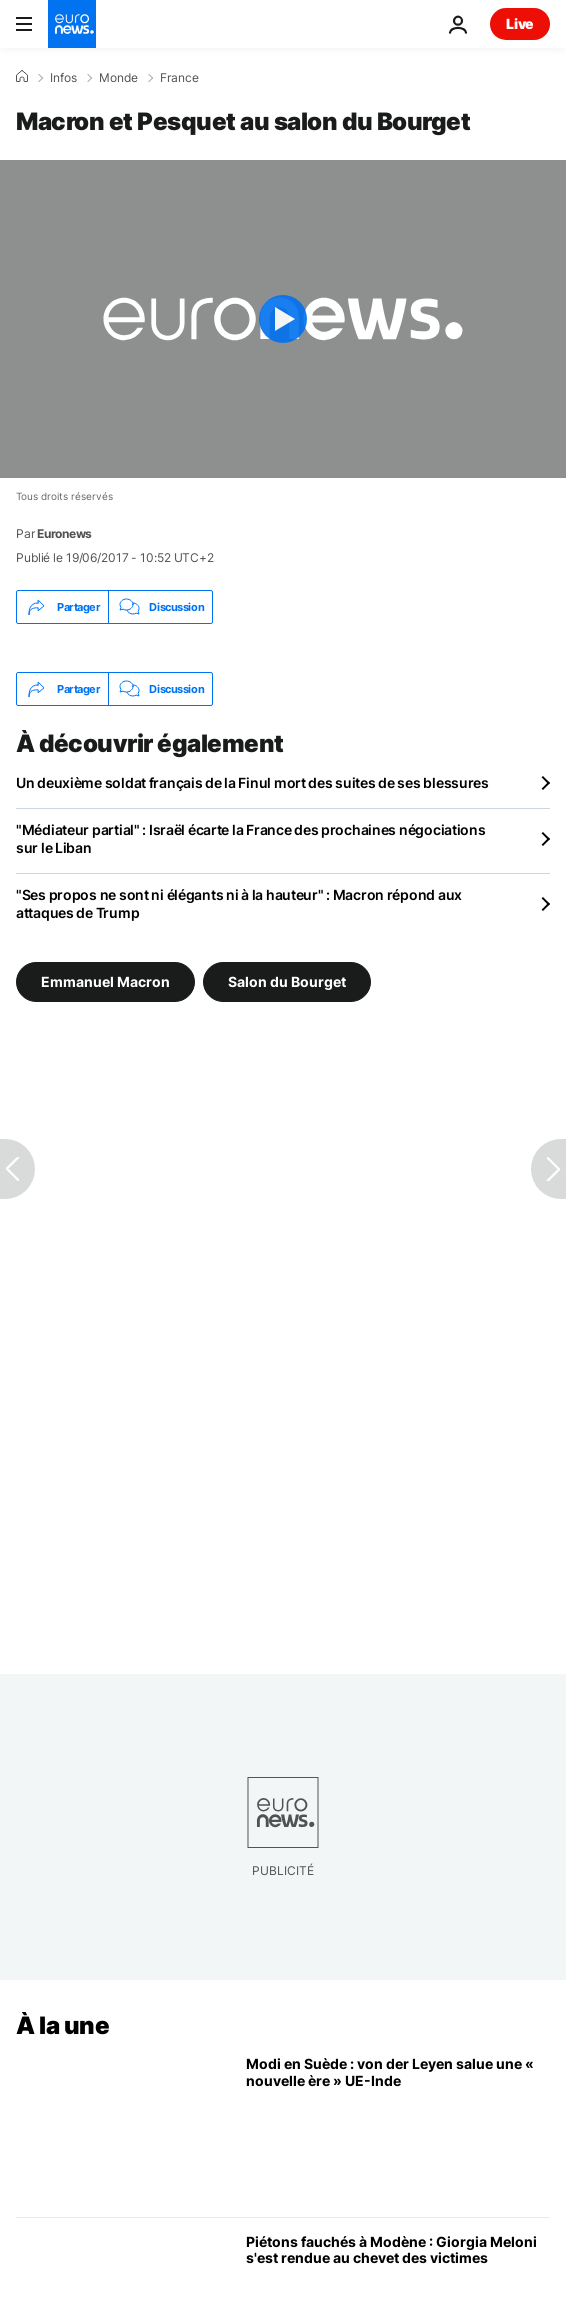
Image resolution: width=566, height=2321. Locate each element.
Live (520, 23)
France (179, 78)
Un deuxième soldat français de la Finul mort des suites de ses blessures (252, 782)
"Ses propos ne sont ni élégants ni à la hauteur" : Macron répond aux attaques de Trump (239, 903)
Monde (118, 78)
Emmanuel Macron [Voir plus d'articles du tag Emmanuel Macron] (105, 981)
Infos (63, 78)
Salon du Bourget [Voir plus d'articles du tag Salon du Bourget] (287, 981)
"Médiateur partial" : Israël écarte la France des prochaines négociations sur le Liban (251, 838)
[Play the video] (283, 319)
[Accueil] (22, 77)
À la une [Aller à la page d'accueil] (62, 2025)
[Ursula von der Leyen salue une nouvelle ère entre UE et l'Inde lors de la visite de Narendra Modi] (398, 2128)
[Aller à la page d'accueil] (72, 24)
